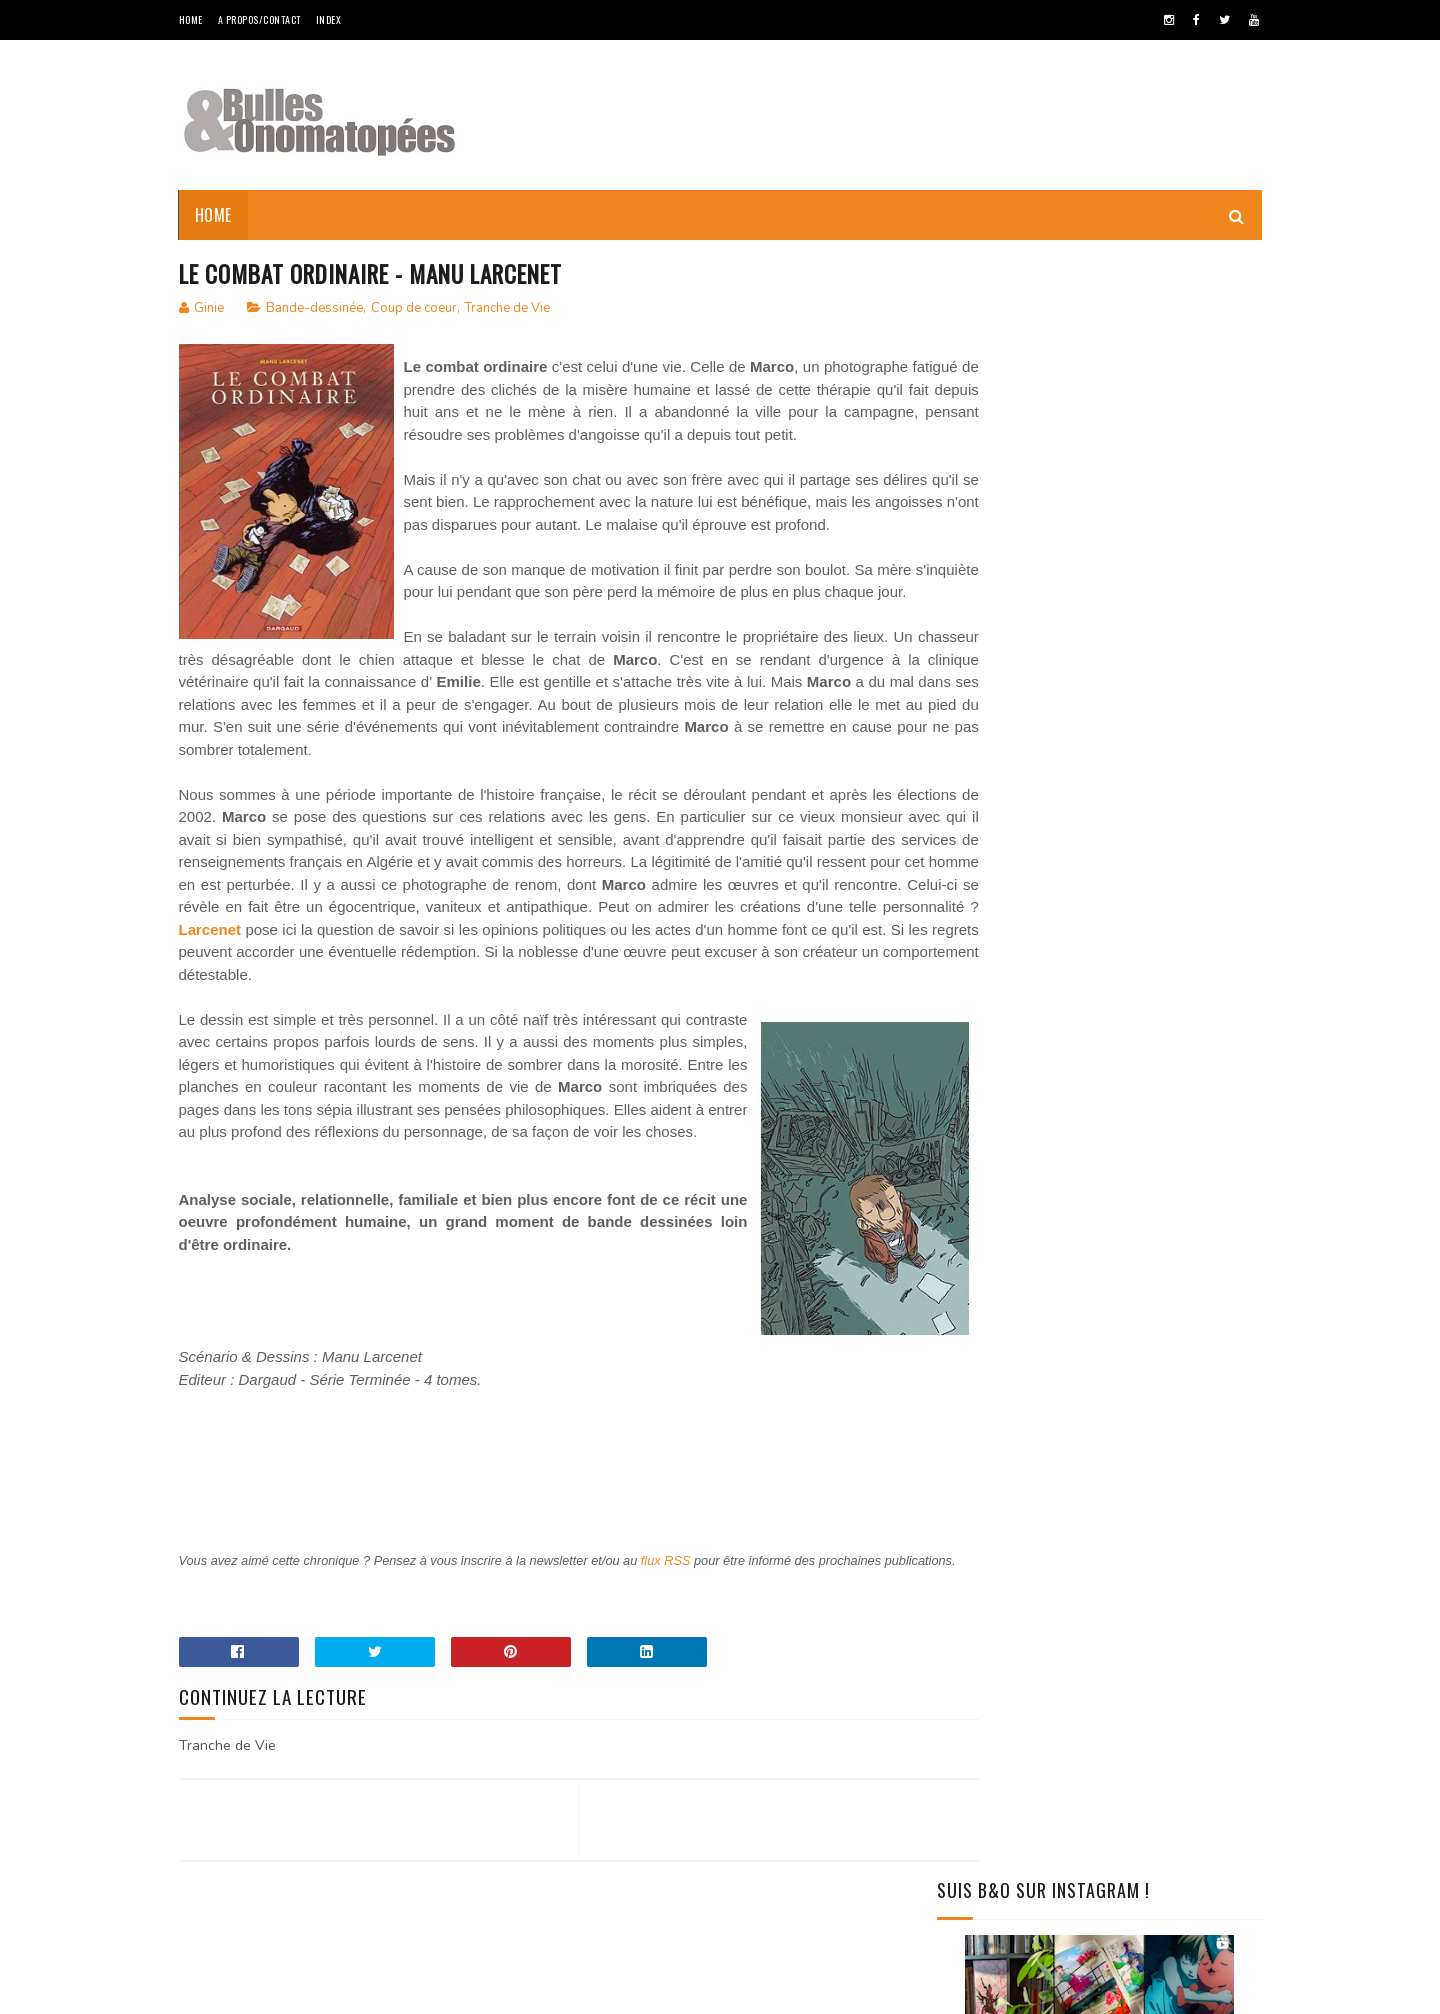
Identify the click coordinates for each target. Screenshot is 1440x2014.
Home (191, 19)
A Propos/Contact (259, 19)
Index (329, 19)
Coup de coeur (414, 309)
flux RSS (680, 1674)
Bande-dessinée (314, 309)
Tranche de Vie (507, 309)
